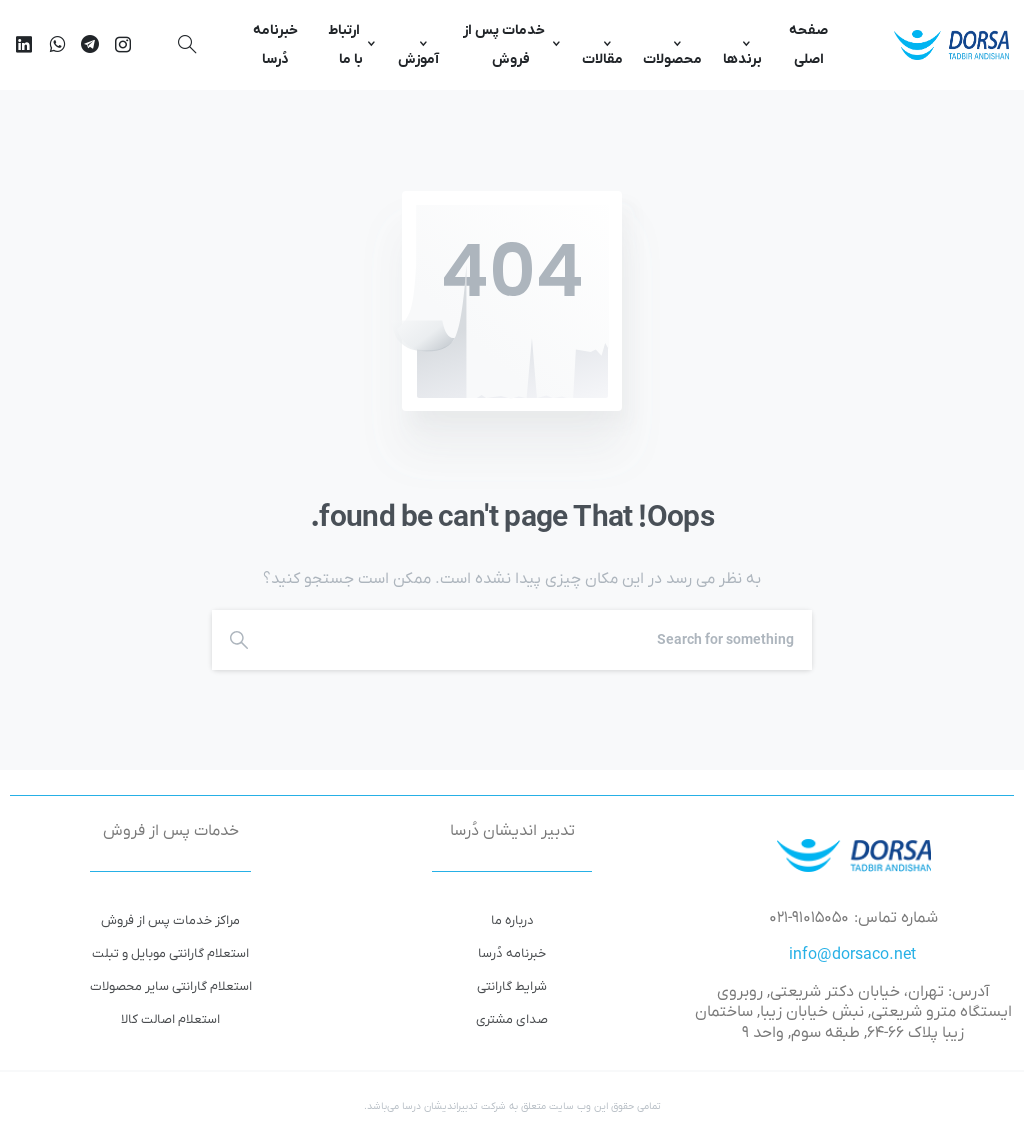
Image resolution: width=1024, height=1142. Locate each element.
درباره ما (512, 920)
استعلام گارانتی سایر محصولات (171, 986)
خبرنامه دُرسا (512, 953)
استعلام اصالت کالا (170, 1019)
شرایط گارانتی (512, 986)
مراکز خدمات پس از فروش (170, 920)
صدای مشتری (512, 1019)
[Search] (544, 640)
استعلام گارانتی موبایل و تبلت (170, 953)
